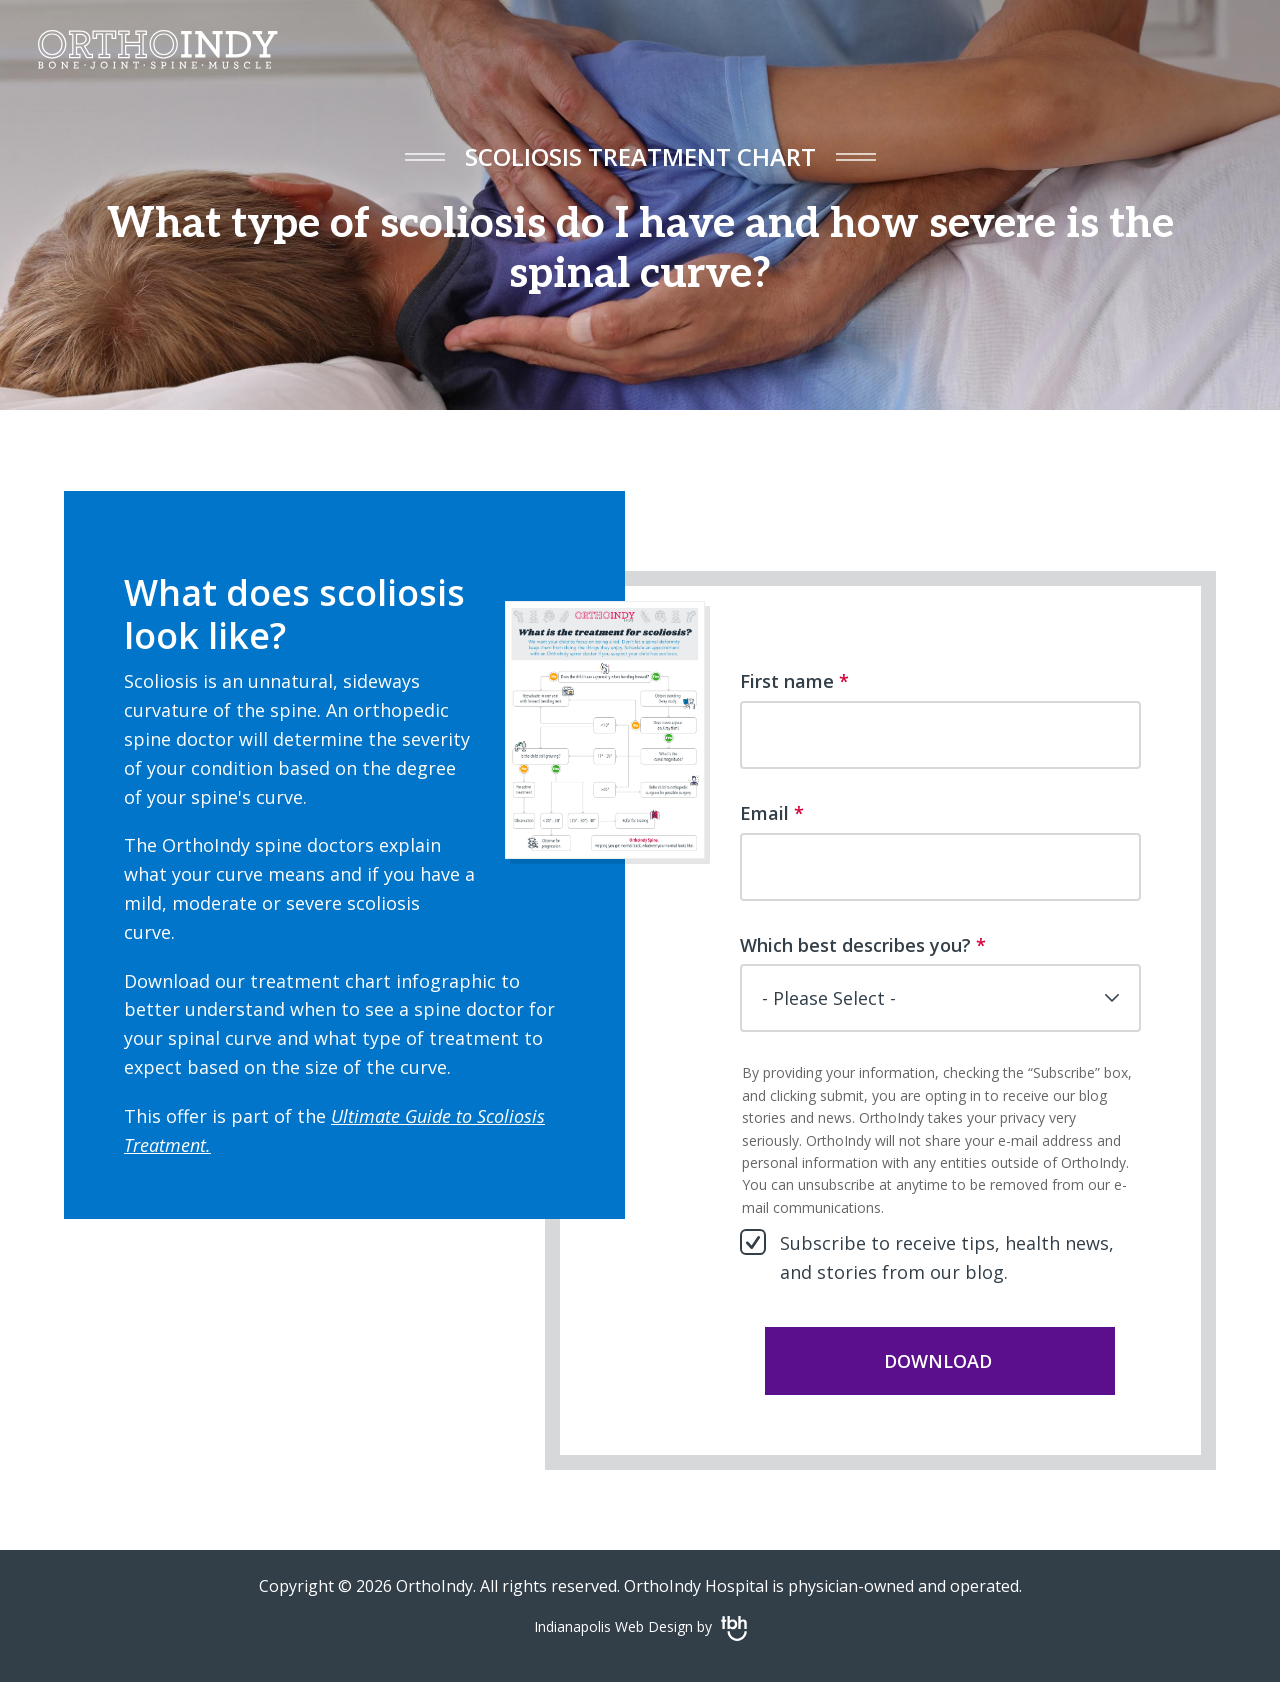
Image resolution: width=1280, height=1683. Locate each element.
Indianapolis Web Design (613, 1626)
